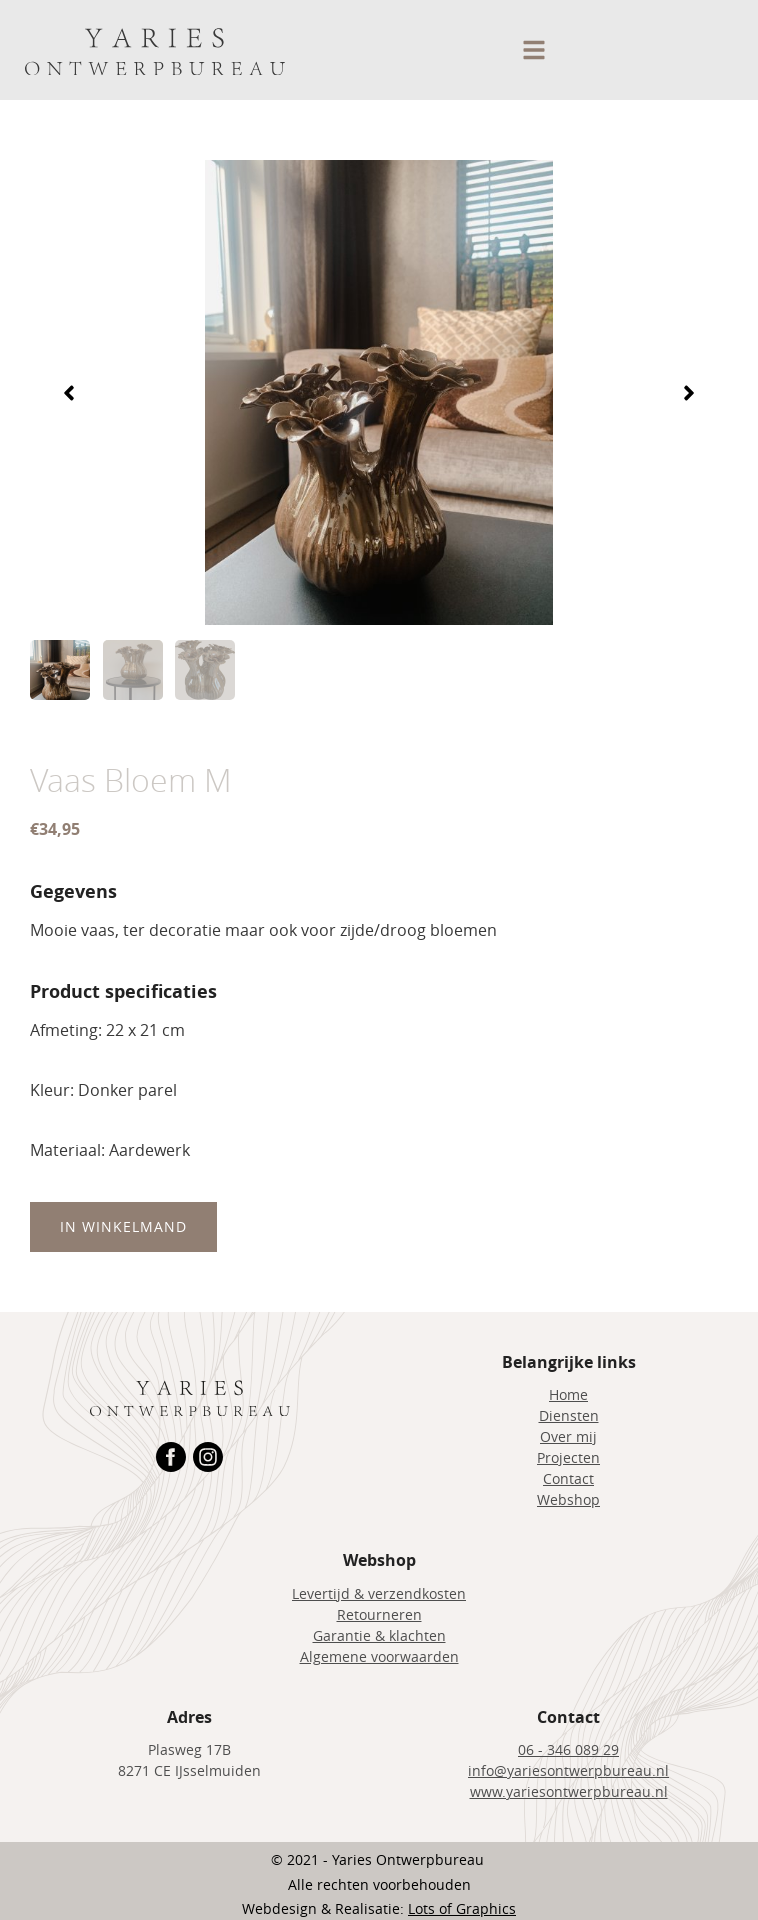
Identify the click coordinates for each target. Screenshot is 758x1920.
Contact (568, 1478)
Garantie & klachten (379, 1635)
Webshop (568, 1499)
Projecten (568, 1457)
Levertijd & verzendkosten (379, 1593)
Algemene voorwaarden (379, 1656)
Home (568, 1394)
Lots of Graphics (462, 1908)
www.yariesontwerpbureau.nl (569, 1791)
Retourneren (379, 1614)
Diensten (569, 1415)
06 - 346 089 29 (568, 1749)
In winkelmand (123, 1226)
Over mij (568, 1436)
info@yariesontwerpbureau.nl (568, 1770)
